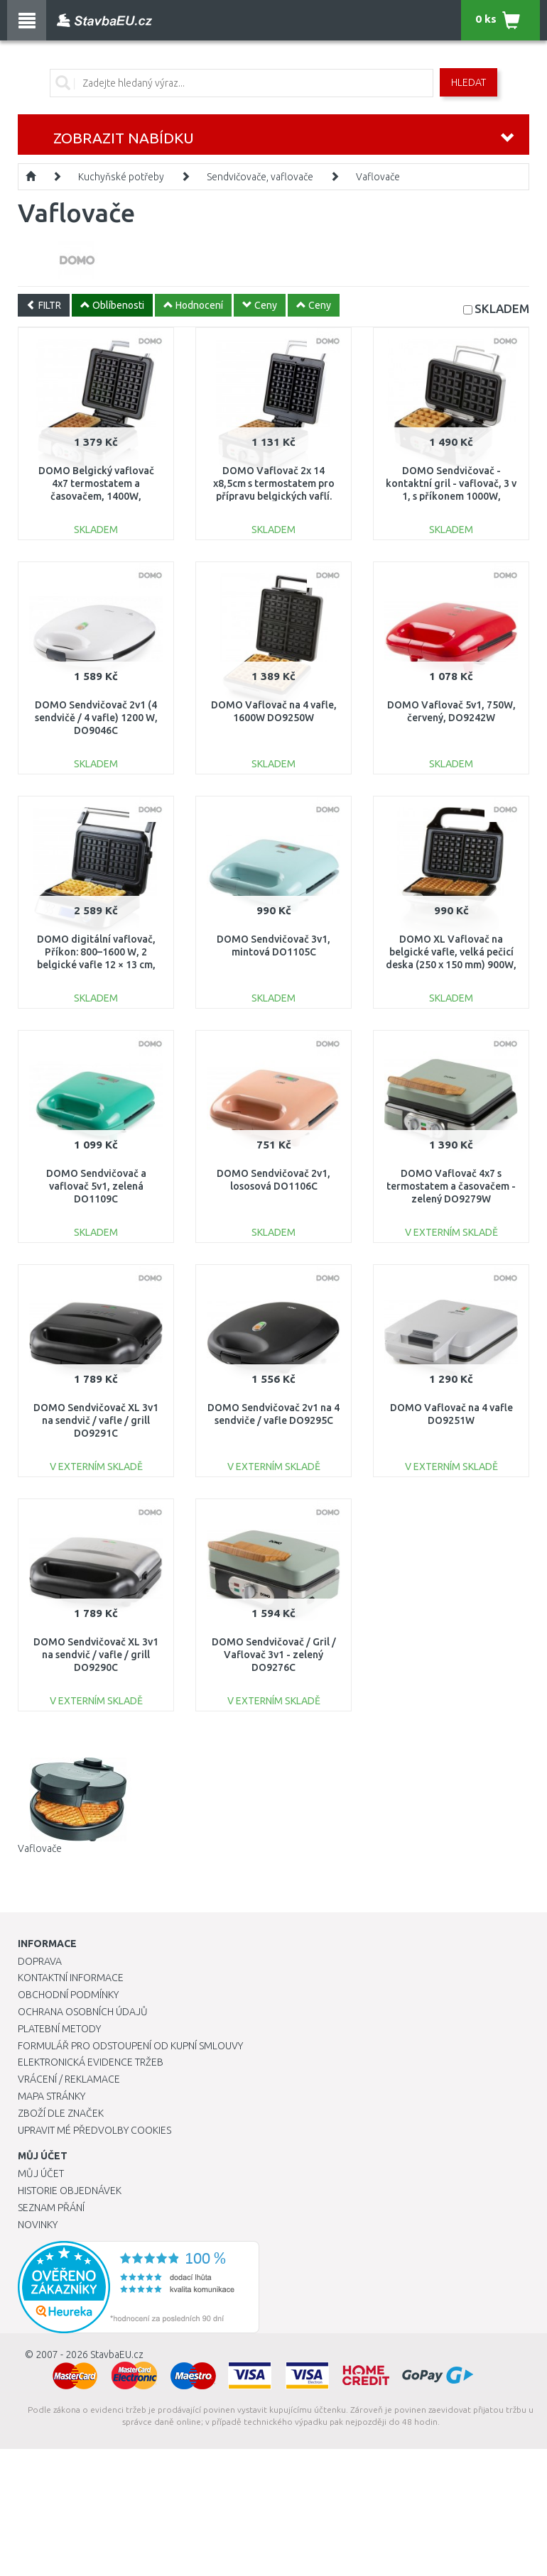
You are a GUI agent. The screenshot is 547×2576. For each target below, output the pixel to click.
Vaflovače (378, 176)
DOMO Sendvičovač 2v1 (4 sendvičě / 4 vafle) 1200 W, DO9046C (96, 717)
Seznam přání (51, 2207)
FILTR (43, 305)
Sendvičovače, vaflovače (260, 176)
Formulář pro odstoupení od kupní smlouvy (130, 2045)
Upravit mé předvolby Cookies (94, 2130)
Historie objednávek (69, 2190)
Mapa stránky (51, 2096)
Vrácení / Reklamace (69, 2079)
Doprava (40, 1961)
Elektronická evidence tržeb (90, 2062)
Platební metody (59, 2028)
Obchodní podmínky (68, 1994)
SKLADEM (502, 308)
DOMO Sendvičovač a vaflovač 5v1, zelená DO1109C (96, 1186)
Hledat (468, 82)
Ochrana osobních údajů (83, 2011)
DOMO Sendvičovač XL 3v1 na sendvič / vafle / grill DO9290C (95, 1654)
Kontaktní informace (71, 1977)
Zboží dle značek (61, 2113)
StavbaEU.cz (116, 2354)
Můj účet (41, 2173)
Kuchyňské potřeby (121, 176)
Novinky (38, 2224)
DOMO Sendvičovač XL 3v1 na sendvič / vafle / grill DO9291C (95, 1420)
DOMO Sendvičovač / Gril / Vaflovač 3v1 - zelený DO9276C (274, 1654)
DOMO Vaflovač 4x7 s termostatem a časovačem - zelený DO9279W (451, 1186)
